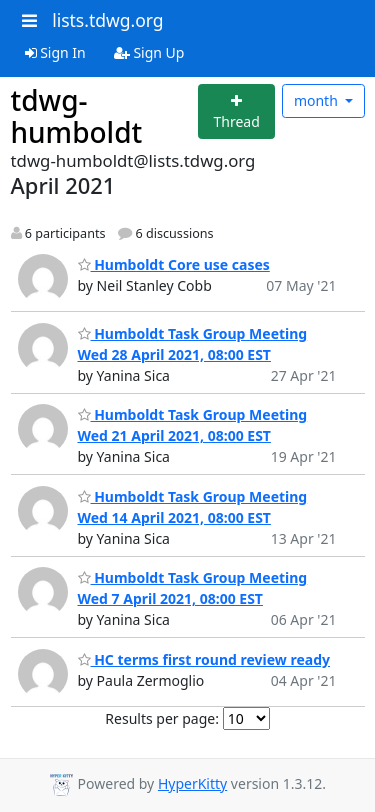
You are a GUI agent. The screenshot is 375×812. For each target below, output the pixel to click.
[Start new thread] (236, 111)
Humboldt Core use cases (174, 264)
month (318, 100)
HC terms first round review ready (204, 659)
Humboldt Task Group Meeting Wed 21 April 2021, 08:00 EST (193, 425)
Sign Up (149, 52)
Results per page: (162, 718)
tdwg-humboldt (77, 116)
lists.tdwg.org (108, 20)
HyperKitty (192, 783)
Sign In (55, 52)
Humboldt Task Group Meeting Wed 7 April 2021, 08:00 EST (193, 588)
